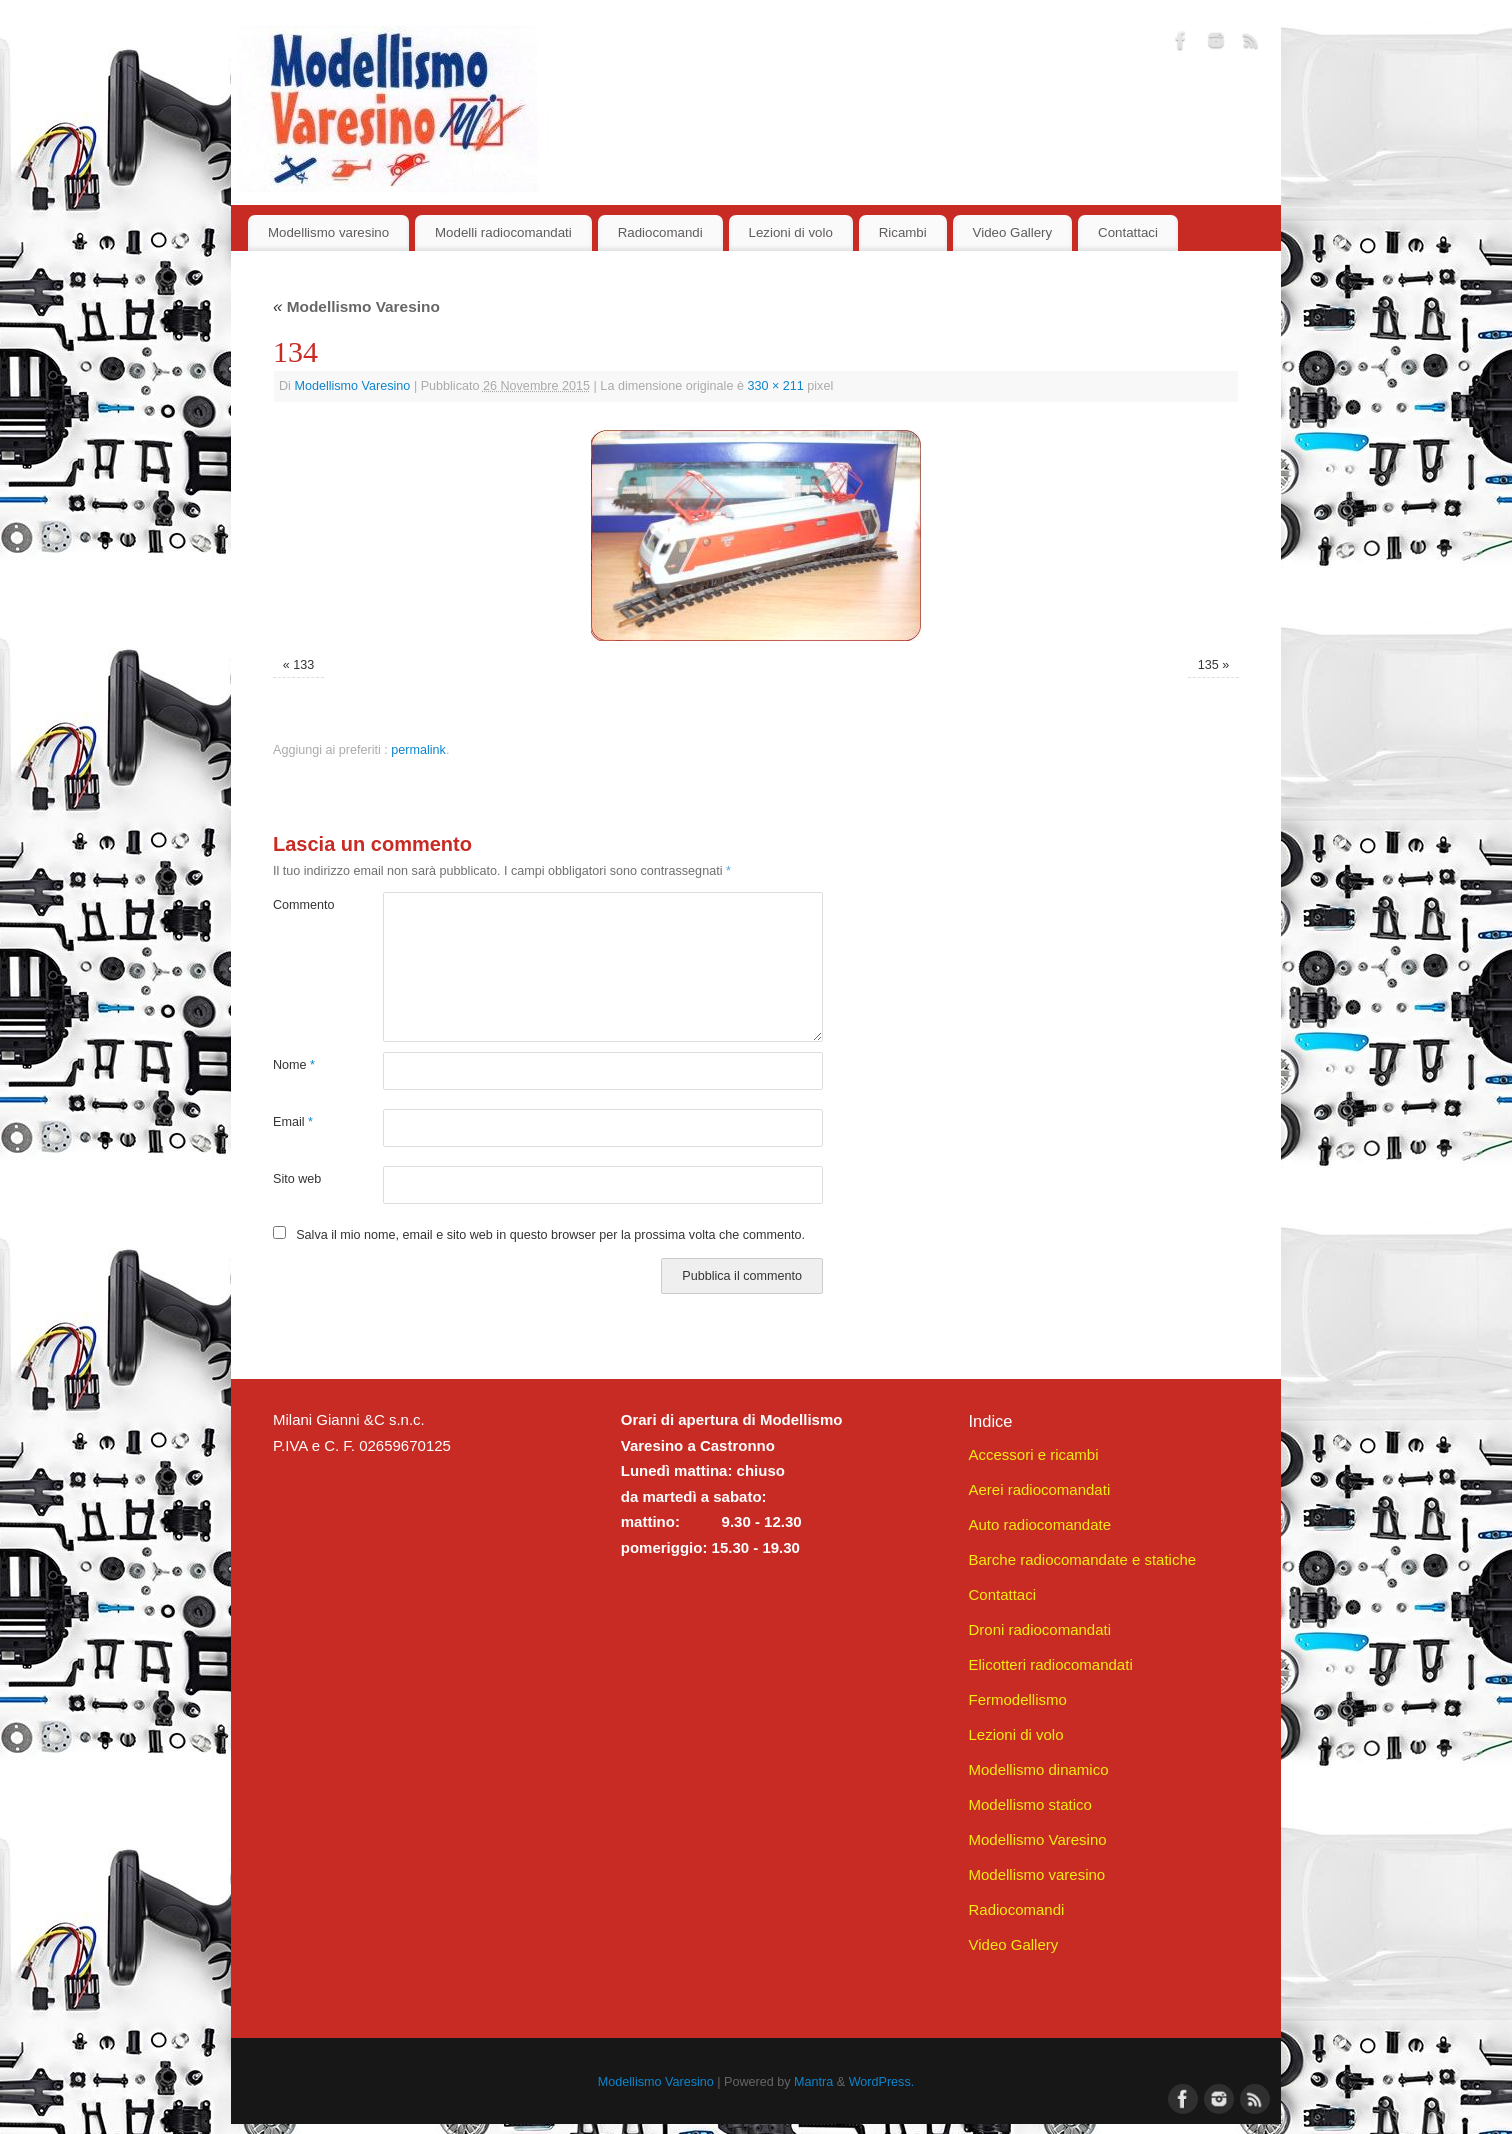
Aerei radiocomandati (1039, 1489)
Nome (294, 1065)
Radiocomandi (660, 232)
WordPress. (882, 2082)
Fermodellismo (1017, 1699)
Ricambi (903, 232)
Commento (300, 905)
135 (1208, 665)
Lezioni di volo (791, 232)
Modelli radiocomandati (503, 232)
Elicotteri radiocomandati (1050, 1664)
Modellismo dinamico (1038, 1769)
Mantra (813, 2082)
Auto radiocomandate (1039, 1524)
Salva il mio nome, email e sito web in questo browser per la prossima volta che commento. (550, 1235)
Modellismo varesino (328, 232)
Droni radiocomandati (1039, 1629)
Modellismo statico (1029, 1804)
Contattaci (1128, 232)
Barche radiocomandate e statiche (1082, 1559)
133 (303, 665)
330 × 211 (775, 386)
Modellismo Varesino (356, 306)
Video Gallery (1013, 232)
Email (293, 1122)
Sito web (297, 1179)
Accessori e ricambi (1033, 1454)
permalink (418, 750)
